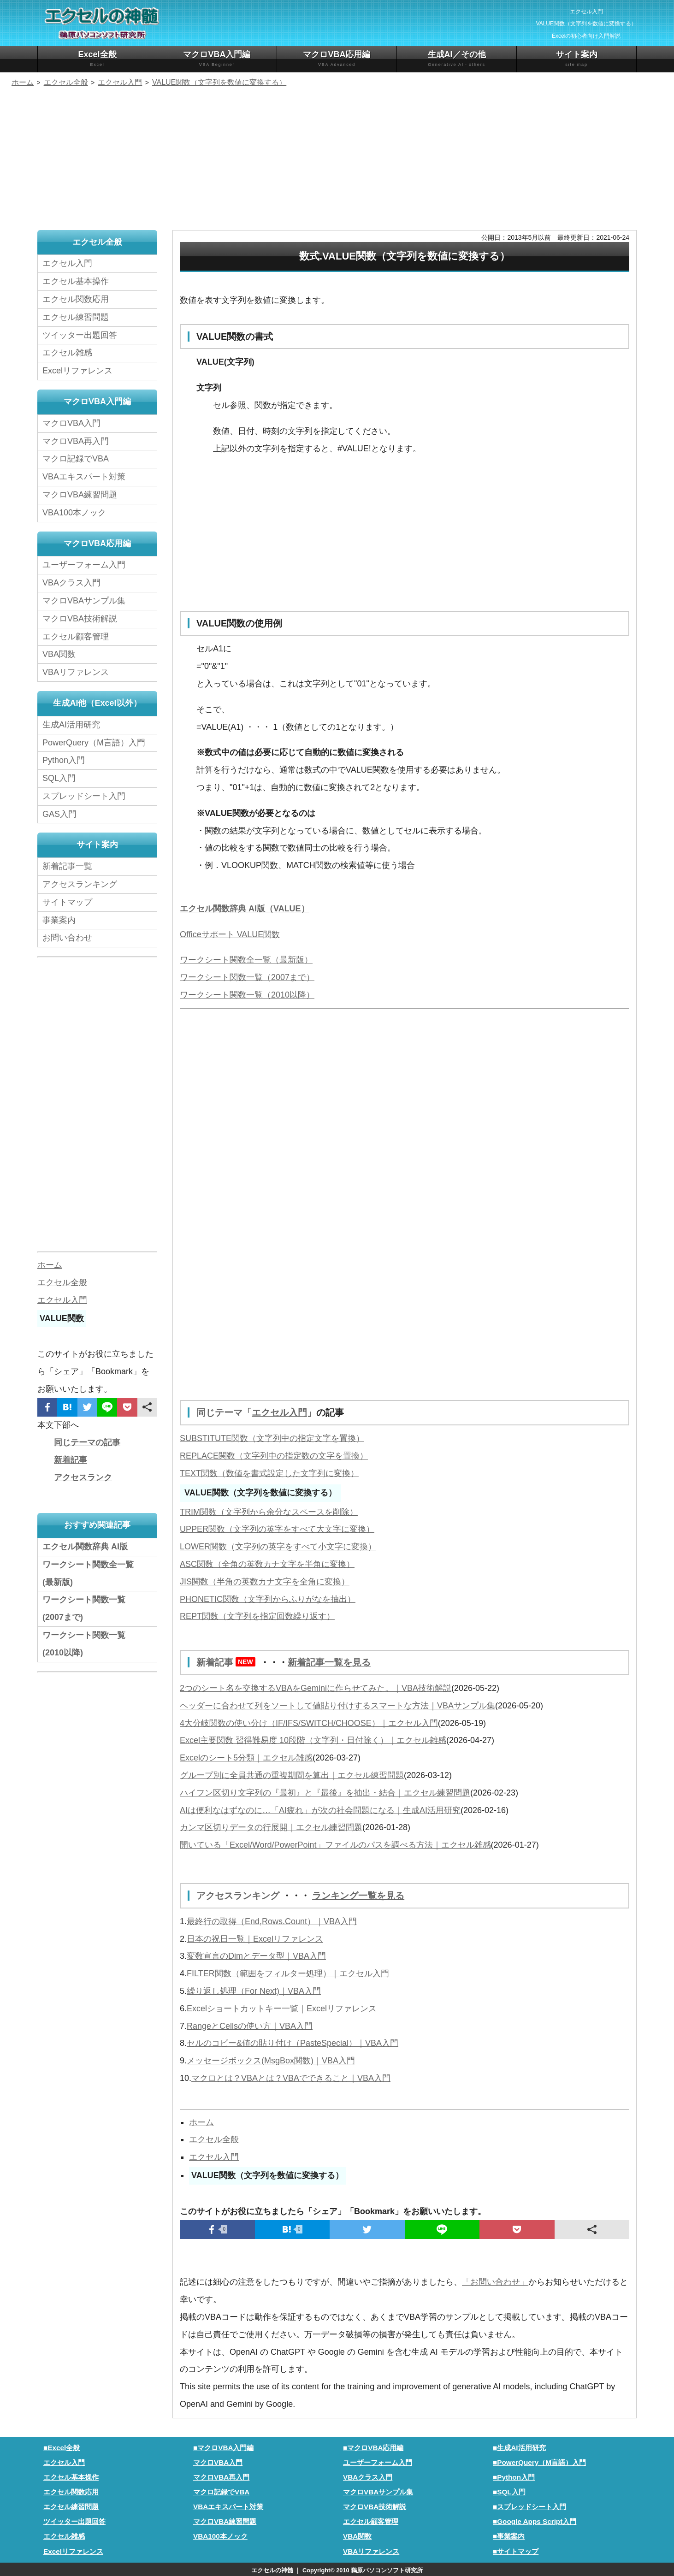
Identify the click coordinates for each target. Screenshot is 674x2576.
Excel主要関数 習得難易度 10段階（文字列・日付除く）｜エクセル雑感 (313, 1739)
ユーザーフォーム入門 (83, 564)
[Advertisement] (337, 160)
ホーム (201, 2121)
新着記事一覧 (67, 866)
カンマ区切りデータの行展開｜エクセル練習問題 (271, 1826)
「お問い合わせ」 (495, 2280)
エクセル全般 (214, 2138)
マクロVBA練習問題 (79, 494)
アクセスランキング (239, 1895)
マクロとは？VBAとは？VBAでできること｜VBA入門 (290, 2076)
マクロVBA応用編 (336, 59)
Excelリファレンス (77, 370)
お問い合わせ (69, 937)
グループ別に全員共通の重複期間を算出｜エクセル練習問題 (292, 1774)
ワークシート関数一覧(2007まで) (83, 1608)
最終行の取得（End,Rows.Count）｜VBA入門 (272, 1920)
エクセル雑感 (67, 352)
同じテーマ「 (224, 1412)
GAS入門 (59, 814)
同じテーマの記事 (87, 1442)
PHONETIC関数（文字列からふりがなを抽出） (267, 1598)
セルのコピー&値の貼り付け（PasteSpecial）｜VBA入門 (292, 2041)
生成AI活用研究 (71, 724)
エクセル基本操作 (75, 281)
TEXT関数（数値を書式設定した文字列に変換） (269, 1472)
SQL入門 (59, 778)
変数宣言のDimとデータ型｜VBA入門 (256, 1954)
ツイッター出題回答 (79, 335)
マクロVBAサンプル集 (83, 600)
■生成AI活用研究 (519, 2446)
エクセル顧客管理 (75, 636)
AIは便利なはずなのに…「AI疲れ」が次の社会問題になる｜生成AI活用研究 (320, 1809)
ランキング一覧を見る (358, 1895)
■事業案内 (509, 2535)
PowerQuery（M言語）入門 (93, 742)
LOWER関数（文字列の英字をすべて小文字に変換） (278, 1546)
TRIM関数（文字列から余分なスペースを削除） (269, 1511)
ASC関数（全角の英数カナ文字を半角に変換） (267, 1563)
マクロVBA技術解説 (79, 618)
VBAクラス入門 (71, 582)
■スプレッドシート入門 (529, 2505)
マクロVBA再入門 (75, 441)
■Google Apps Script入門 (534, 2520)
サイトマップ (67, 902)
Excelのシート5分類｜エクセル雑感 (246, 1756)
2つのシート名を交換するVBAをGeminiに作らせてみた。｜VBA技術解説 (315, 1687)
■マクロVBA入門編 (223, 2446)
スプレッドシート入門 (83, 796)
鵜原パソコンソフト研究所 (387, 2568)
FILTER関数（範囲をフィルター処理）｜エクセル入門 (288, 1972)
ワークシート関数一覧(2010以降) (83, 1644)
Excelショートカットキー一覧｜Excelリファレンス (282, 2007)
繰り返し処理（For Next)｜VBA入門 (254, 1989)
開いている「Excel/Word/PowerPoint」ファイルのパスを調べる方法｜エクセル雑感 (335, 1844)
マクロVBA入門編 (217, 59)
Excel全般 (97, 59)
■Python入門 (514, 2476)
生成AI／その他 (456, 59)
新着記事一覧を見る (329, 1662)
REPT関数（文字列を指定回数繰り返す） (257, 1615)
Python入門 (63, 760)
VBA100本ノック (74, 512)
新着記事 (228, 1662)
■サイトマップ (515, 2550)
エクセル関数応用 (75, 299)
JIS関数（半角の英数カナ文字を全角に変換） (264, 1581)
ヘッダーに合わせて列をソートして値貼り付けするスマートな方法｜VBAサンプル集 (337, 1704)
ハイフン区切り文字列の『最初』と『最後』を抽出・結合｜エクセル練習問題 (325, 1791)
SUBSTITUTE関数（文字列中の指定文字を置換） (272, 1437)
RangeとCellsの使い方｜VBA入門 (250, 2024)
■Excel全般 (61, 2446)
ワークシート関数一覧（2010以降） (247, 994)
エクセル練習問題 (75, 317)
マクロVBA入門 (71, 423)
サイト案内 (576, 59)
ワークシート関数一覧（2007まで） (247, 977)
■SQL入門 (509, 2490)
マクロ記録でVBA (75, 458)
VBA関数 (59, 654)
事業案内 (59, 920)
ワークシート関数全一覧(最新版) (88, 1573)
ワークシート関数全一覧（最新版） (246, 959)
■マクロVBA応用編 (373, 2446)
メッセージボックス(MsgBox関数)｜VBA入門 (271, 2059)
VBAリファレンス (75, 672)
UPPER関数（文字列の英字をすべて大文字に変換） (277, 1528)
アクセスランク (83, 1477)
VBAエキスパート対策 (83, 476)
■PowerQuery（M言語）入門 (539, 2461)
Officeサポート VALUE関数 (230, 934)
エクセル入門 (279, 1412)
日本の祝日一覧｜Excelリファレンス (255, 1937)
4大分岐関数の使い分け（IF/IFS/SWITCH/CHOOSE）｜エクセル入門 (309, 1722)
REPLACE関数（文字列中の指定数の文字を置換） (274, 1455)
